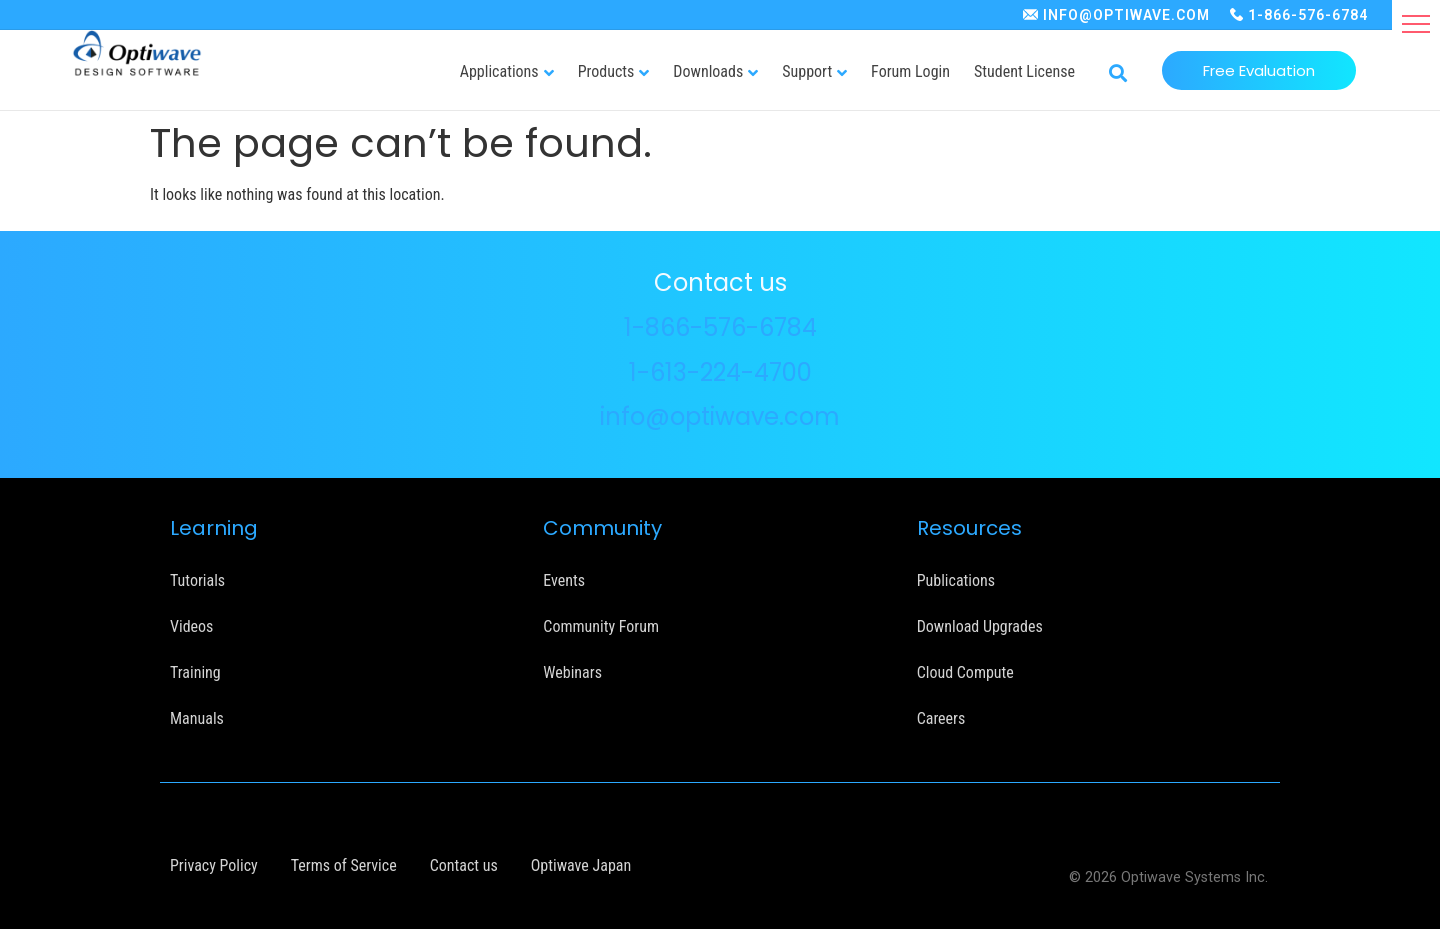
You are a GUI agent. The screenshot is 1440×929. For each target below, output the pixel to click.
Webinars (572, 672)
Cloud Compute (965, 672)
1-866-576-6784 (1308, 15)
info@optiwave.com (720, 416)
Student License (1024, 71)
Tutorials (197, 580)
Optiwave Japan (581, 865)
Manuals (197, 718)
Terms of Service (344, 865)
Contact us (464, 865)
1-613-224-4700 (720, 372)
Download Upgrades (980, 626)
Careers (941, 718)
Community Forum (601, 626)
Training (195, 672)
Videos (191, 626)
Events (564, 580)
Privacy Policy (214, 865)
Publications (956, 580)
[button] (1416, 24)
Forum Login (910, 71)
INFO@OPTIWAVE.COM (1126, 15)
